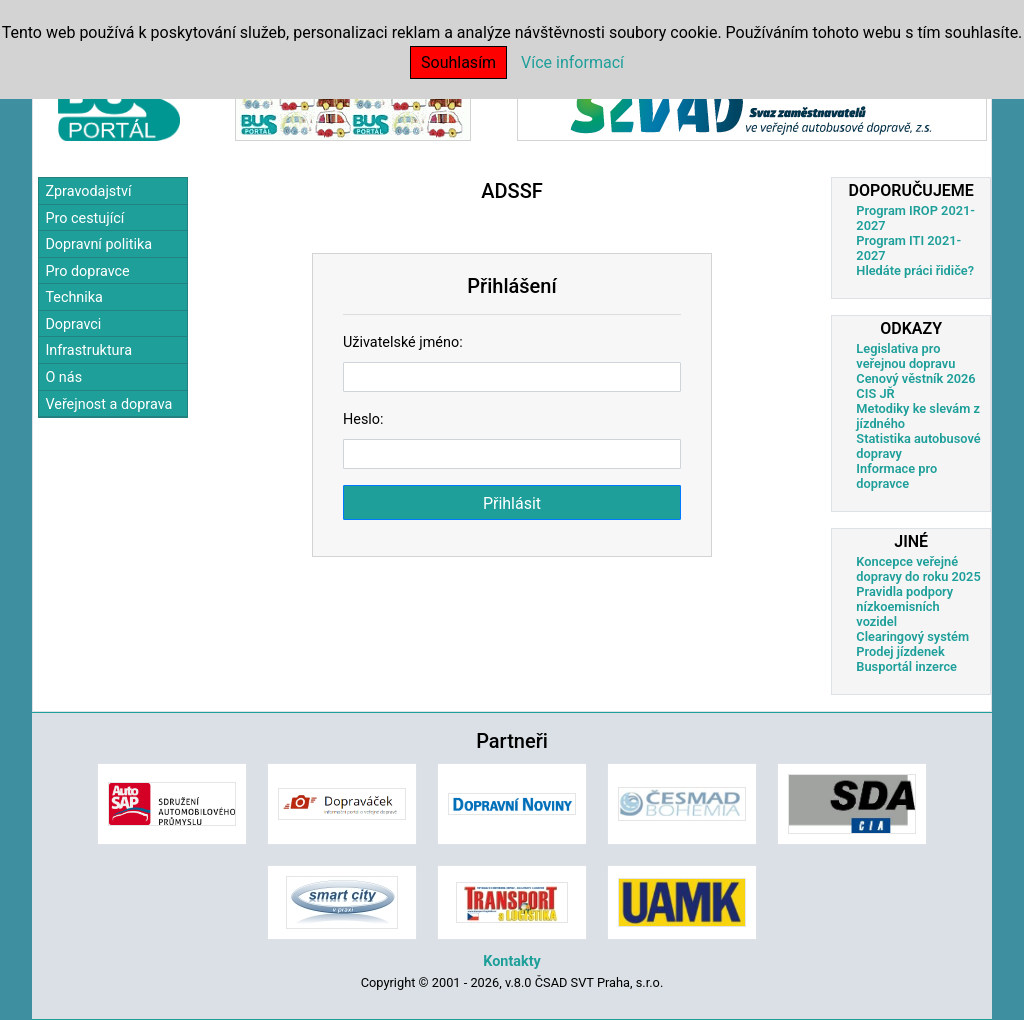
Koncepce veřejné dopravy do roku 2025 (918, 569)
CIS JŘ (875, 393)
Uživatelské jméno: (403, 342)
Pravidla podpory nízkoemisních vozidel (904, 606)
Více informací (572, 62)
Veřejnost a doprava (108, 404)
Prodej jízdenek (900, 651)
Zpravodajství (88, 191)
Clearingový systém (912, 636)
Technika (74, 297)
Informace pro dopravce (896, 476)
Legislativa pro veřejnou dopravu (905, 356)
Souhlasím (458, 62)
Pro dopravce (87, 271)
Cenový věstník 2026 (915, 378)
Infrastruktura (88, 350)
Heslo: (363, 419)
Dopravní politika (98, 244)
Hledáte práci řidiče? (915, 270)
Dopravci (73, 324)
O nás (63, 377)
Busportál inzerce (906, 666)
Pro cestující (84, 218)
